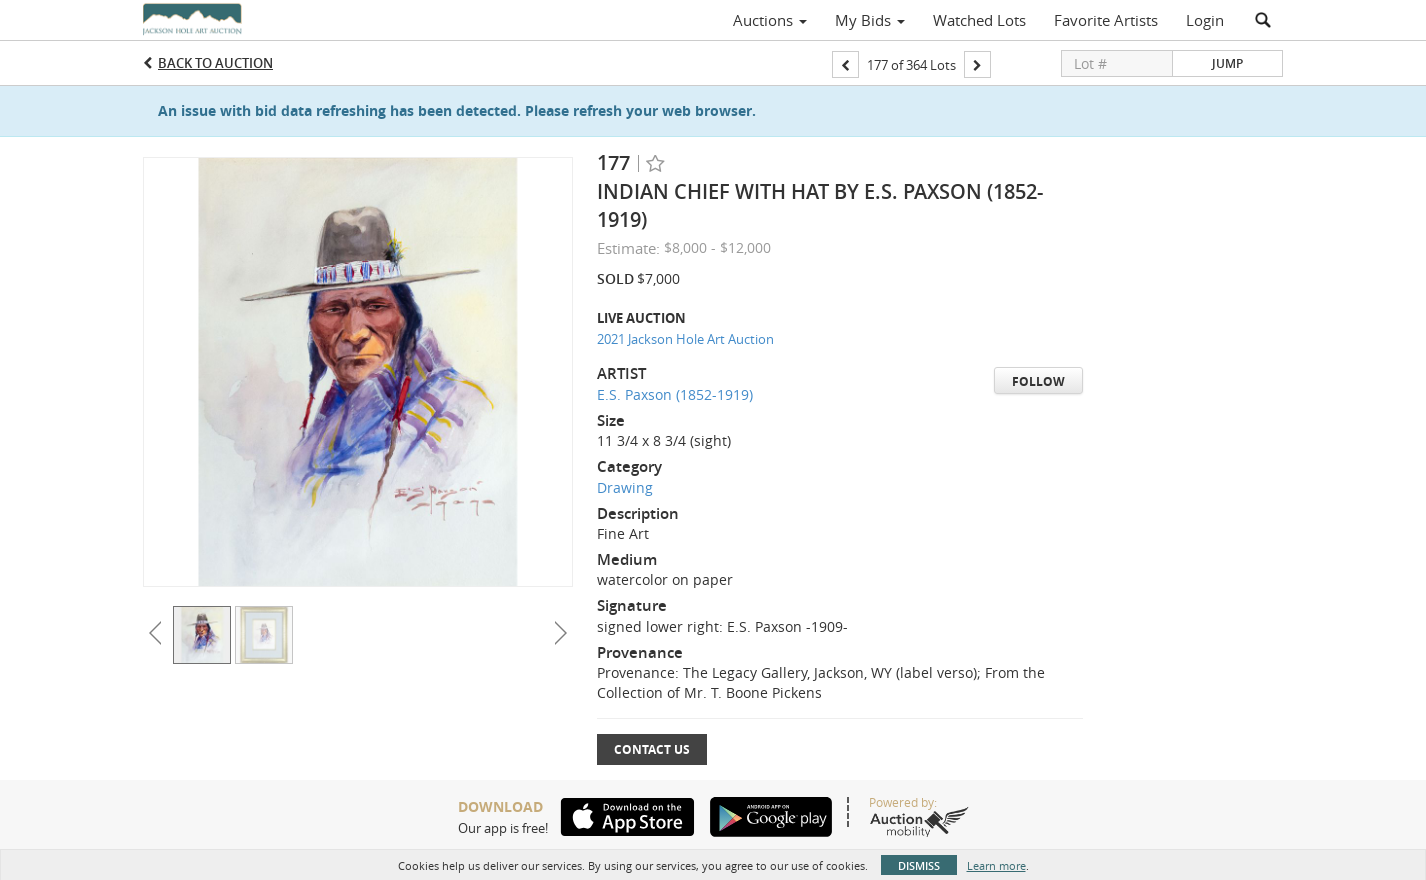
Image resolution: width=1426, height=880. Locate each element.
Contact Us (652, 749)
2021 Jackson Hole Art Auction (685, 339)
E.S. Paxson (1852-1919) (675, 394)
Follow (1038, 381)
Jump (1227, 63)
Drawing (625, 487)
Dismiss (919, 865)
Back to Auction (215, 63)
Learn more (996, 865)
